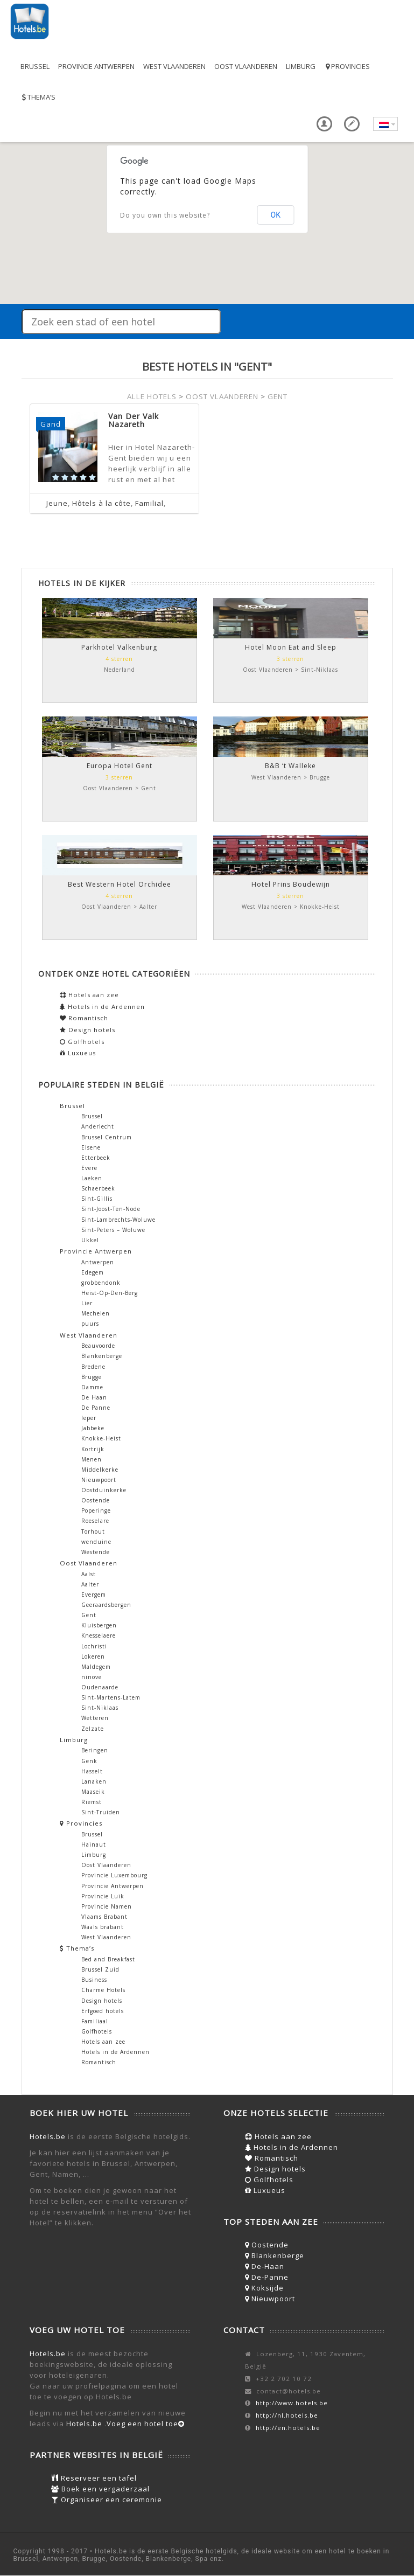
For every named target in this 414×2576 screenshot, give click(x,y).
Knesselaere (98, 1635)
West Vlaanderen (174, 66)
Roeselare (95, 1520)
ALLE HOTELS (152, 396)
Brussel (35, 66)
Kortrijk (92, 1449)
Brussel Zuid (100, 1969)
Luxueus (78, 1053)
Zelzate (92, 1728)
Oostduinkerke (104, 1490)
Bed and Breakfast (108, 1959)
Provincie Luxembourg (114, 1875)
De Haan (94, 1397)
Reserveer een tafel (94, 2478)
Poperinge (96, 1510)
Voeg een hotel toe (146, 2423)
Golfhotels (82, 1042)
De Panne (95, 1407)
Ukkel (90, 1240)
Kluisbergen (99, 1625)
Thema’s (37, 97)
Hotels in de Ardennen (102, 1006)
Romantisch (84, 1018)
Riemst (91, 1802)
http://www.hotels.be (292, 2403)
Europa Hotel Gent (119, 765)
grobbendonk (101, 1282)
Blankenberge (101, 1356)
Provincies (347, 66)
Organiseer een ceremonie (106, 2499)
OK (275, 215)
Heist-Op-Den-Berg (109, 1293)
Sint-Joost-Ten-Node (111, 1209)
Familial (149, 503)
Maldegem (96, 1666)
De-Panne (267, 2277)
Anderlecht (97, 1126)
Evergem (93, 1594)
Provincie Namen (106, 1906)
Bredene (93, 1366)
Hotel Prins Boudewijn (290, 884)
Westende (95, 1552)
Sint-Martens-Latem (111, 1697)
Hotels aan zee (89, 995)
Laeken (91, 1178)
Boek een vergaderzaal (100, 2489)
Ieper (88, 1418)
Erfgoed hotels (102, 2011)
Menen (91, 1459)
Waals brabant (102, 1927)
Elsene (91, 1147)
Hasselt (92, 1771)
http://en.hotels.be (288, 2428)
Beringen (94, 1750)
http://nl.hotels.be (287, 2415)
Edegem (92, 1272)
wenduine (96, 1541)
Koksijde (264, 2288)
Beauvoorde (98, 1345)
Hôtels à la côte (101, 503)
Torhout (93, 1531)
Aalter (90, 1584)
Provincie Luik (102, 1896)
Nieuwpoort (98, 1480)
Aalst (88, 1574)
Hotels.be (48, 2136)
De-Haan (264, 2266)
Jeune (57, 503)
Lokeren (93, 1656)
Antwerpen (97, 1262)
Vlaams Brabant (104, 1916)
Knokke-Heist (101, 1438)
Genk (89, 1761)
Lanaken (94, 1781)
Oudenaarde (99, 1687)
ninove (91, 1677)
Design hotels (87, 1030)
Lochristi (94, 1646)
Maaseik (93, 1791)
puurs (90, 1323)
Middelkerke (99, 1469)
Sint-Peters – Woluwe (113, 1230)
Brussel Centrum (106, 1137)
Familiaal (94, 2021)
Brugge (91, 1377)
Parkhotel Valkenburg (119, 647)
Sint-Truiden (100, 1812)
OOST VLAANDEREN (222, 396)
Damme (92, 1387)
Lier (87, 1303)
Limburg (300, 66)
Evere (89, 1168)
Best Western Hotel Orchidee (119, 884)
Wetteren (95, 1718)
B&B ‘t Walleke (290, 765)
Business (94, 1979)
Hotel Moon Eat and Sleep (290, 647)
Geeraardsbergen (106, 1605)
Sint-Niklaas (99, 1707)
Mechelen (95, 1313)
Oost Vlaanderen (245, 66)
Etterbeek (95, 1157)
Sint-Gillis (97, 1198)
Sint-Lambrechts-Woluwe (118, 1219)
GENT (277, 396)
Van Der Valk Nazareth (133, 420)
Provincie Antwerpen (96, 66)
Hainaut (93, 1844)
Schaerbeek (98, 1188)
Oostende (95, 1500)
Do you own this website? (165, 215)
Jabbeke (92, 1428)
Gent (88, 1615)
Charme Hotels (103, 1990)
